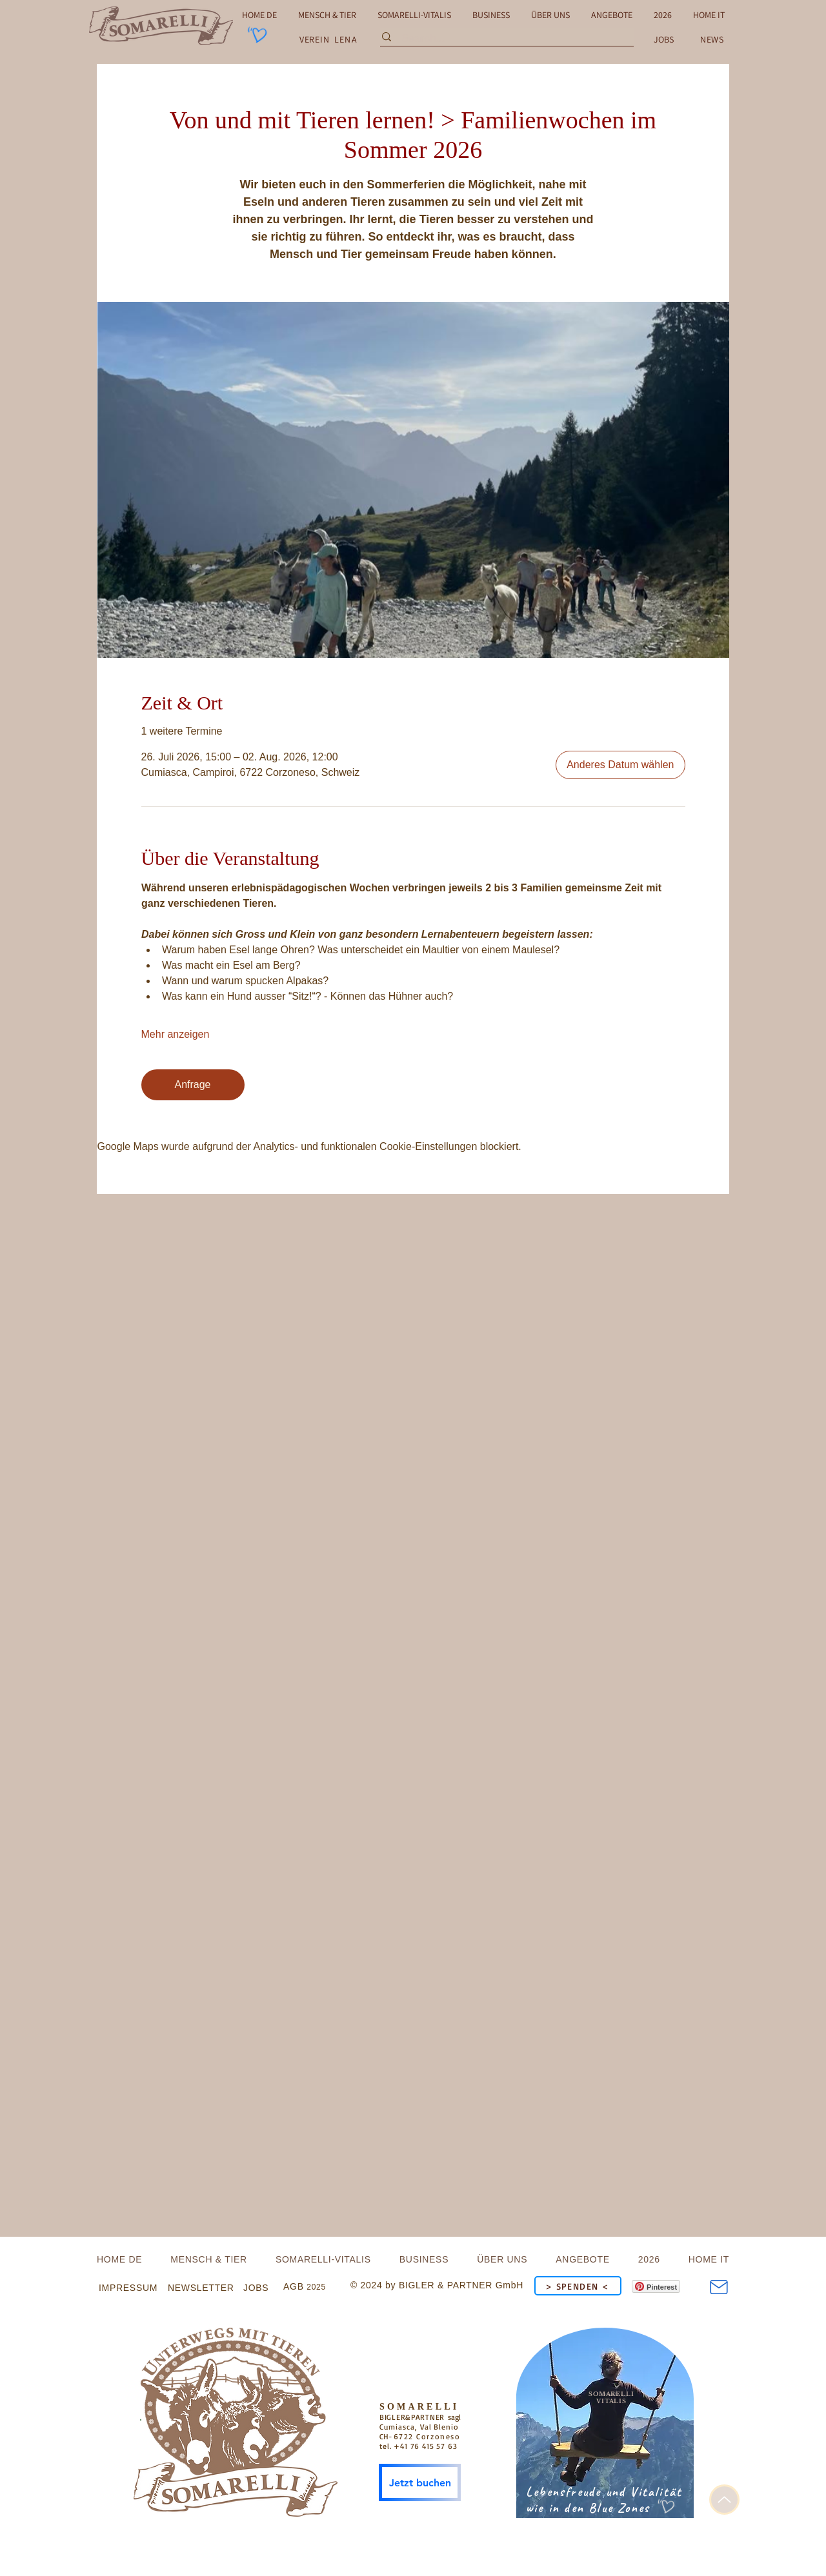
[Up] (724, 2499)
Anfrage (192, 1084)
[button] (712, 39)
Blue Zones (619, 2508)
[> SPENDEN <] (577, 2285)
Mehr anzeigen (175, 1034)
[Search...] (504, 39)
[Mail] (718, 2287)
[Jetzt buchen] (420, 2482)
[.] (237, 2417)
